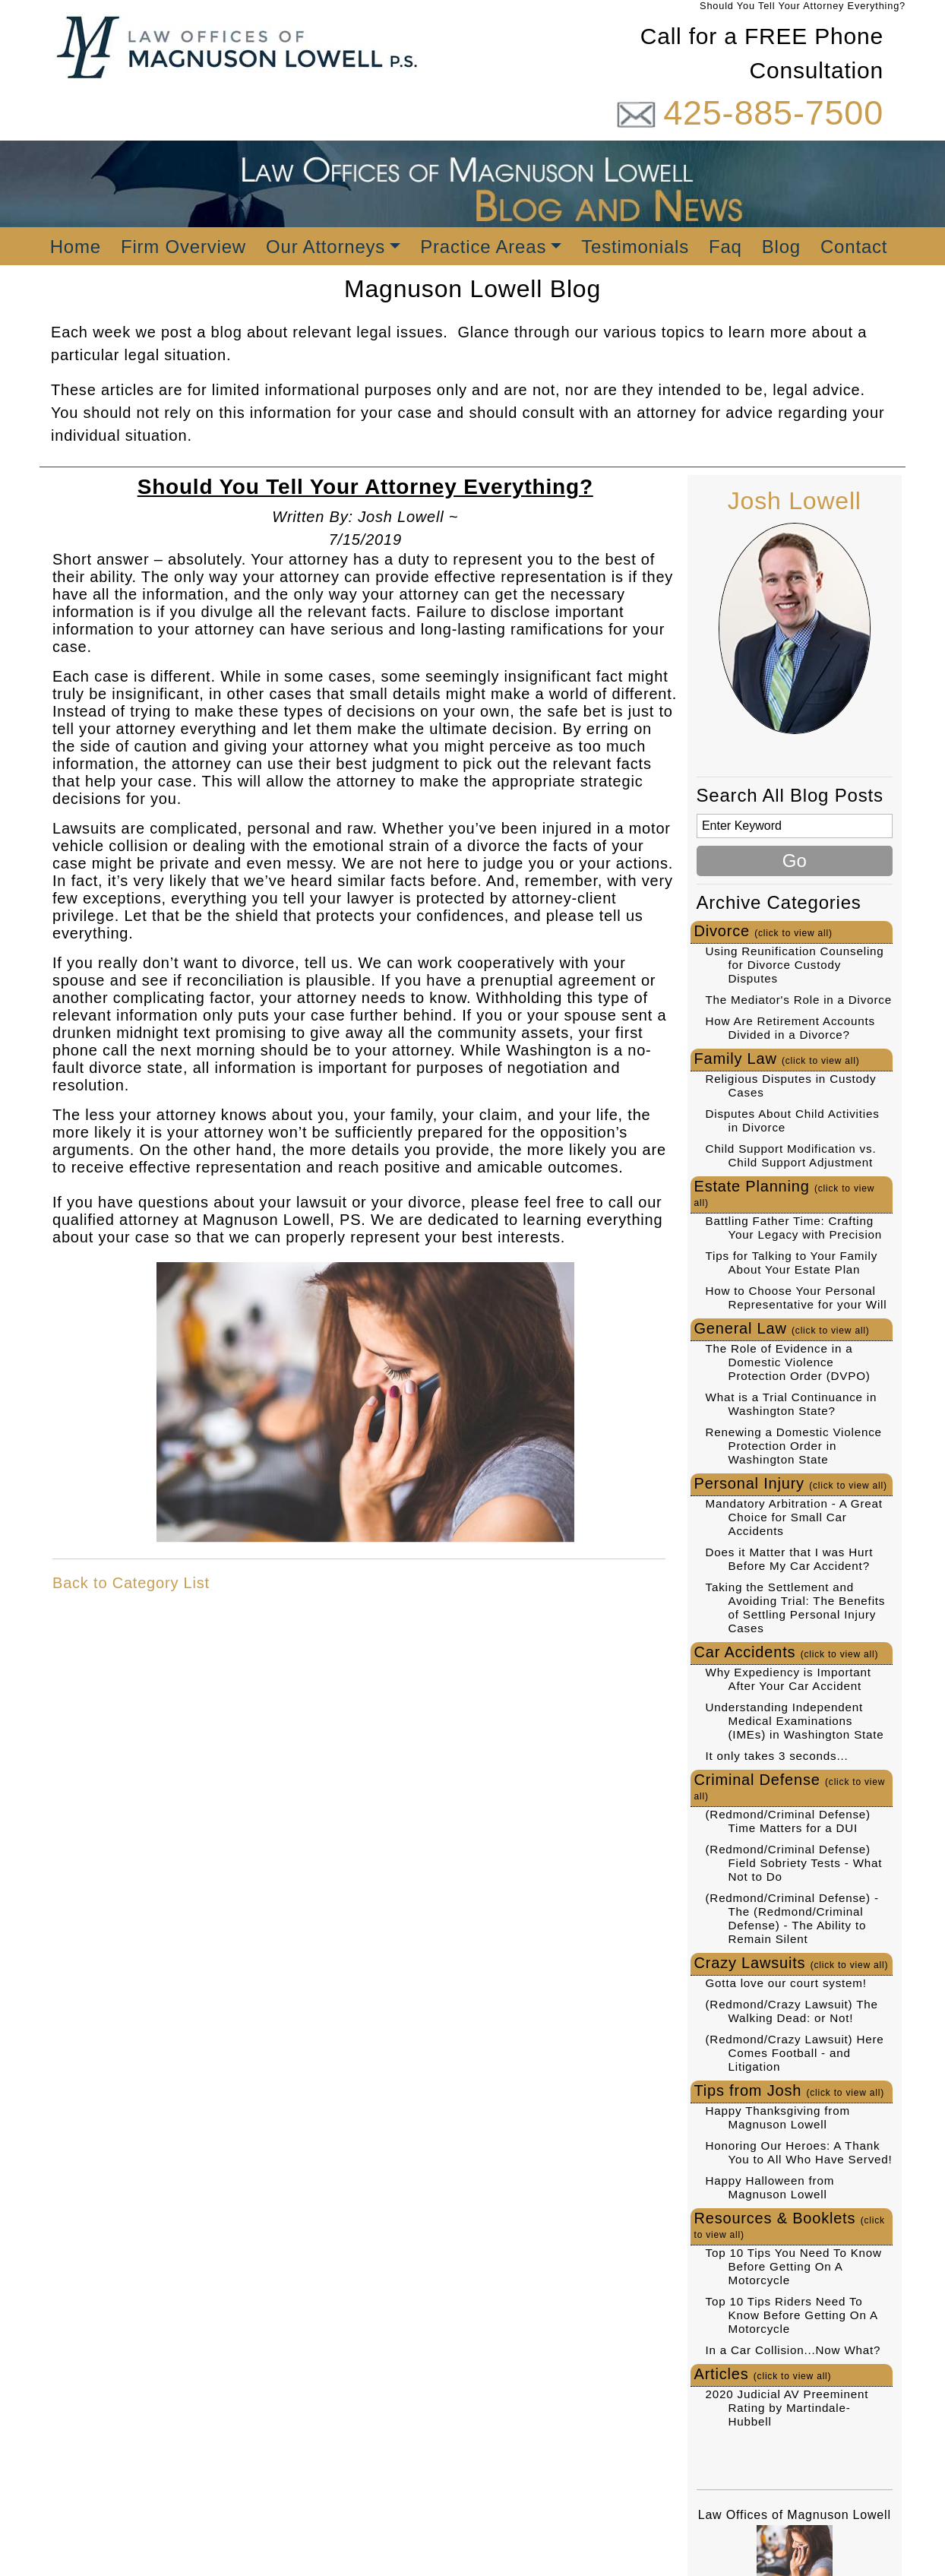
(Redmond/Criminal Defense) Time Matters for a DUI (788, 1821)
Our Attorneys (325, 246)
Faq (725, 246)
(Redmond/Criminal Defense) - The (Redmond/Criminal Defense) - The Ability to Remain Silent (792, 1918)
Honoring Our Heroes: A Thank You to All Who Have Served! (799, 2152)
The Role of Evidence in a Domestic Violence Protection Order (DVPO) (788, 1362)
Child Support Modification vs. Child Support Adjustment (791, 1155)
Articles (763, 2374)
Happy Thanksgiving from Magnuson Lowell (778, 2117)
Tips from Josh (789, 2090)
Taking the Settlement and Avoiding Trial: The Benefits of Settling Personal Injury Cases (796, 1608)
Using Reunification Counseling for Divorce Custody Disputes (795, 965)
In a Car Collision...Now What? (793, 2349)
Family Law (777, 1058)
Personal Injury (790, 1483)
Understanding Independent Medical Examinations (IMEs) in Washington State (795, 1721)
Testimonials (635, 246)
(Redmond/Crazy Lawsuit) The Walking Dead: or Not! (792, 2011)
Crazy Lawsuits (791, 1962)
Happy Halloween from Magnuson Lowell (770, 2187)
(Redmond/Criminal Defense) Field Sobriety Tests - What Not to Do (794, 1863)
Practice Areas (483, 246)
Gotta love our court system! (786, 1982)
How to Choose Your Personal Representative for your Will (796, 1297)
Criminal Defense (790, 1786)
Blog (781, 246)
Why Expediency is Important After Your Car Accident (788, 1679)
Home (75, 246)
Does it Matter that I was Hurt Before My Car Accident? (790, 1559)
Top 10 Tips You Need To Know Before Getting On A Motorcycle (794, 2266)
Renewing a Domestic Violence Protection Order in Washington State (794, 1446)
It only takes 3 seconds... (777, 1755)
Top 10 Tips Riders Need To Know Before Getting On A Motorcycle (792, 2315)
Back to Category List (131, 1582)
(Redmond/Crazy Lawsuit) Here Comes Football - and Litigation (795, 2053)
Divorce (763, 930)
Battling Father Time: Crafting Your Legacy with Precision (794, 1227)
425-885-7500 (773, 112)
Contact (853, 246)
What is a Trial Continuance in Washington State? (791, 1404)
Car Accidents (786, 1652)
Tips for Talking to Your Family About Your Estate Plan (792, 1262)
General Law (782, 1328)
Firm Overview (183, 246)
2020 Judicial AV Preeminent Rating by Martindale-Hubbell (787, 2408)
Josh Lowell (794, 500)
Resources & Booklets (789, 2225)
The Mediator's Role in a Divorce (799, 999)
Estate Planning (784, 1193)
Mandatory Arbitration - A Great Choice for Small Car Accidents (794, 1517)
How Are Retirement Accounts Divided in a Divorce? (790, 1027)
